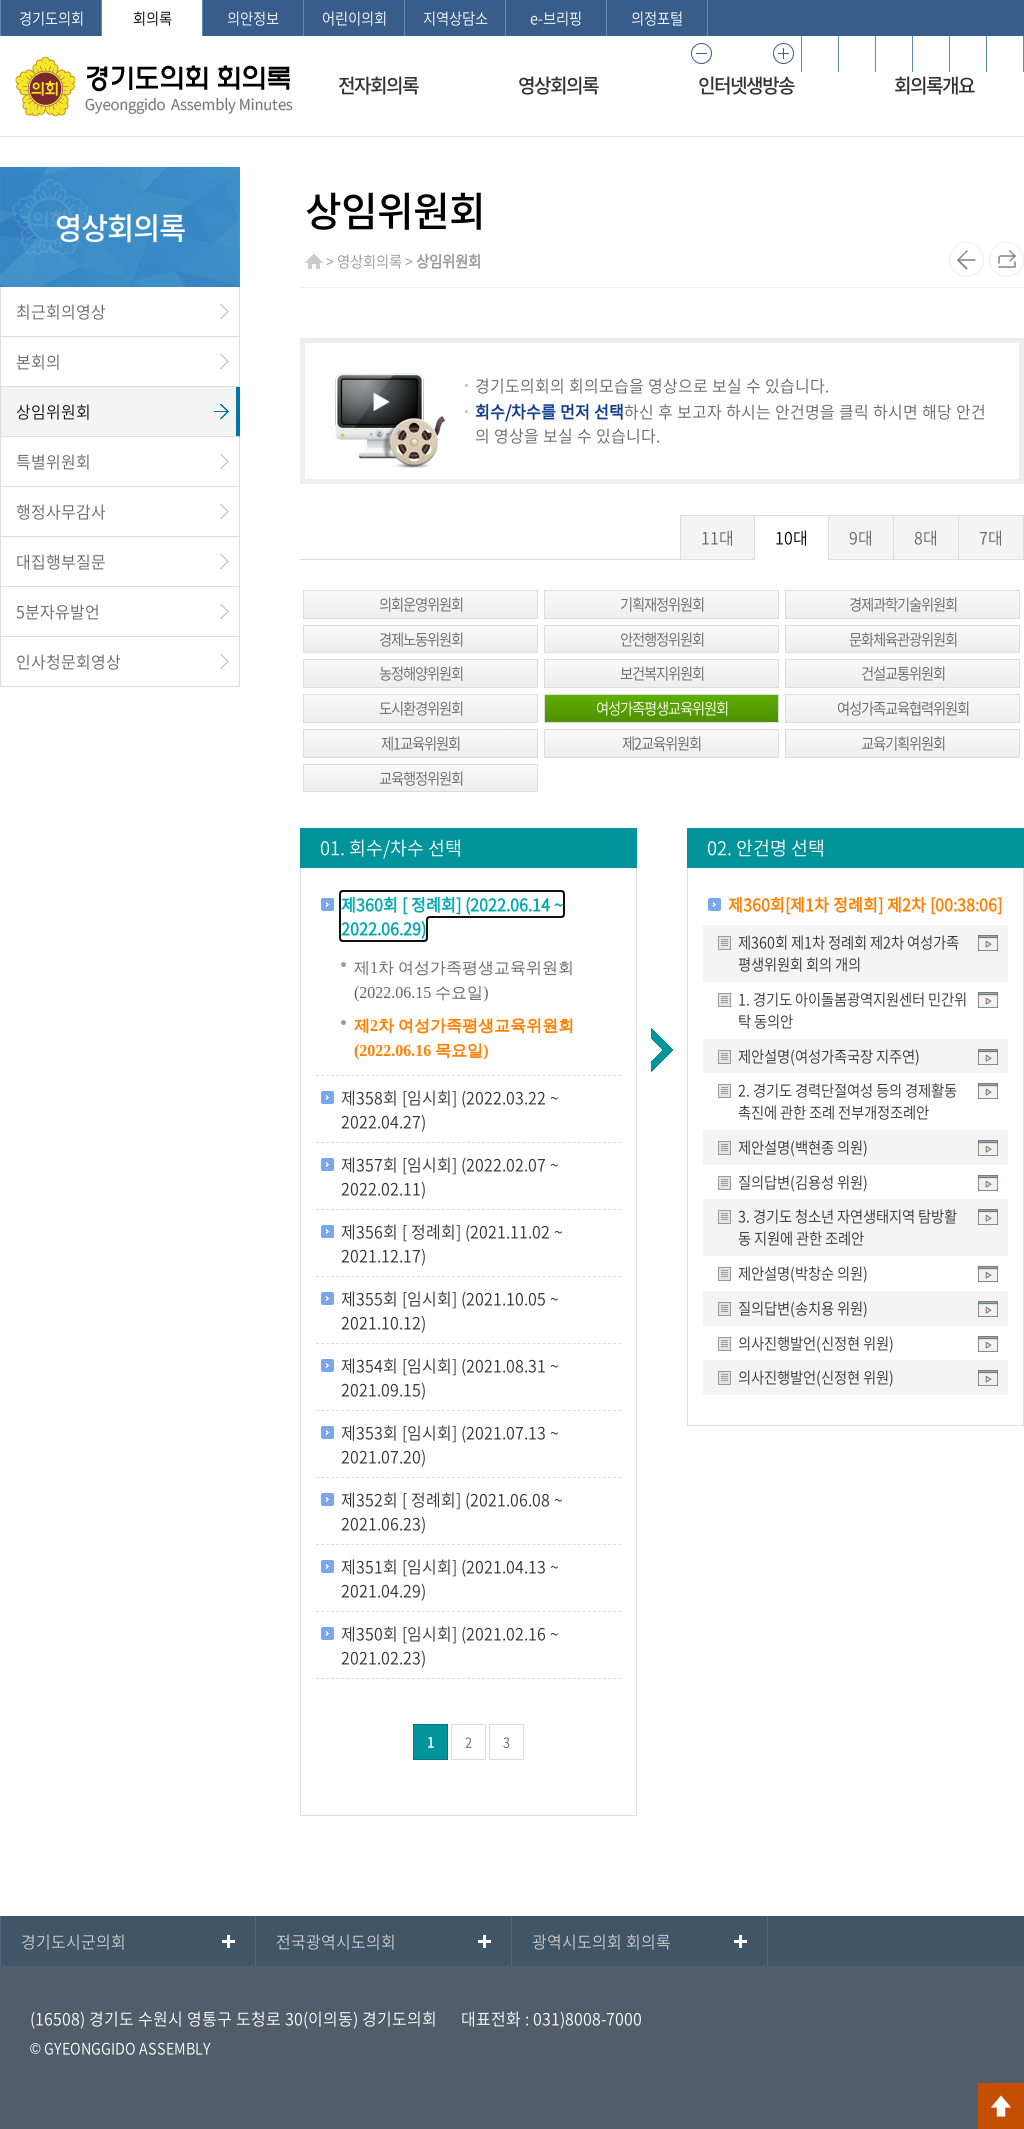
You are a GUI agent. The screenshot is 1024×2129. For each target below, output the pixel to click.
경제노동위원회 (421, 639)
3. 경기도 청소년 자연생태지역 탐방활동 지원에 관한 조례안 (847, 1227)
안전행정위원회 (662, 639)
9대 (861, 537)
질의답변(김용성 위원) (803, 1182)
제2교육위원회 (661, 743)
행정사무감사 (61, 511)
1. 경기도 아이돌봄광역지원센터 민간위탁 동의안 (852, 1010)
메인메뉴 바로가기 (512, 1)
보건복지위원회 (662, 673)
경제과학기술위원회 (903, 604)
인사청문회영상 (68, 661)
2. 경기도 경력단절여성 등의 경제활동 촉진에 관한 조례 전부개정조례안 (847, 1101)
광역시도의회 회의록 (601, 1941)
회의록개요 (934, 85)
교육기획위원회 (903, 743)
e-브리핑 (556, 18)
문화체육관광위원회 (903, 639)
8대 (926, 537)
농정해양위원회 (421, 673)
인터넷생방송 (746, 85)
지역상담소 (455, 18)
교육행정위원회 (421, 778)
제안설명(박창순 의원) (803, 1273)
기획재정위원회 (662, 604)
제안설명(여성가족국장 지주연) (829, 1056)
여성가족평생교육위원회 (662, 708)
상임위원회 (53, 411)
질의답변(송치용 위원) (803, 1308)
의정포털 (657, 18)
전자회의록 (378, 85)
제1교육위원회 (420, 743)
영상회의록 (558, 85)
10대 (791, 537)
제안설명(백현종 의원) (803, 1147)
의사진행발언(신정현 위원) (816, 1343)
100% (742, 54)
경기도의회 (51, 18)
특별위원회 (53, 461)
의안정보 (253, 18)
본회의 (38, 361)
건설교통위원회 (903, 673)
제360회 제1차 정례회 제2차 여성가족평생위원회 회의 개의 (848, 953)
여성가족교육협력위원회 (903, 708)
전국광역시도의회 (336, 1941)
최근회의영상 (61, 311)
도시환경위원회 (421, 708)
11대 (717, 537)
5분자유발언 (58, 611)
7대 (991, 537)
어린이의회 (354, 18)
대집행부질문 (61, 561)
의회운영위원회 (421, 604)
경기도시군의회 (73, 1941)
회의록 (152, 18)
